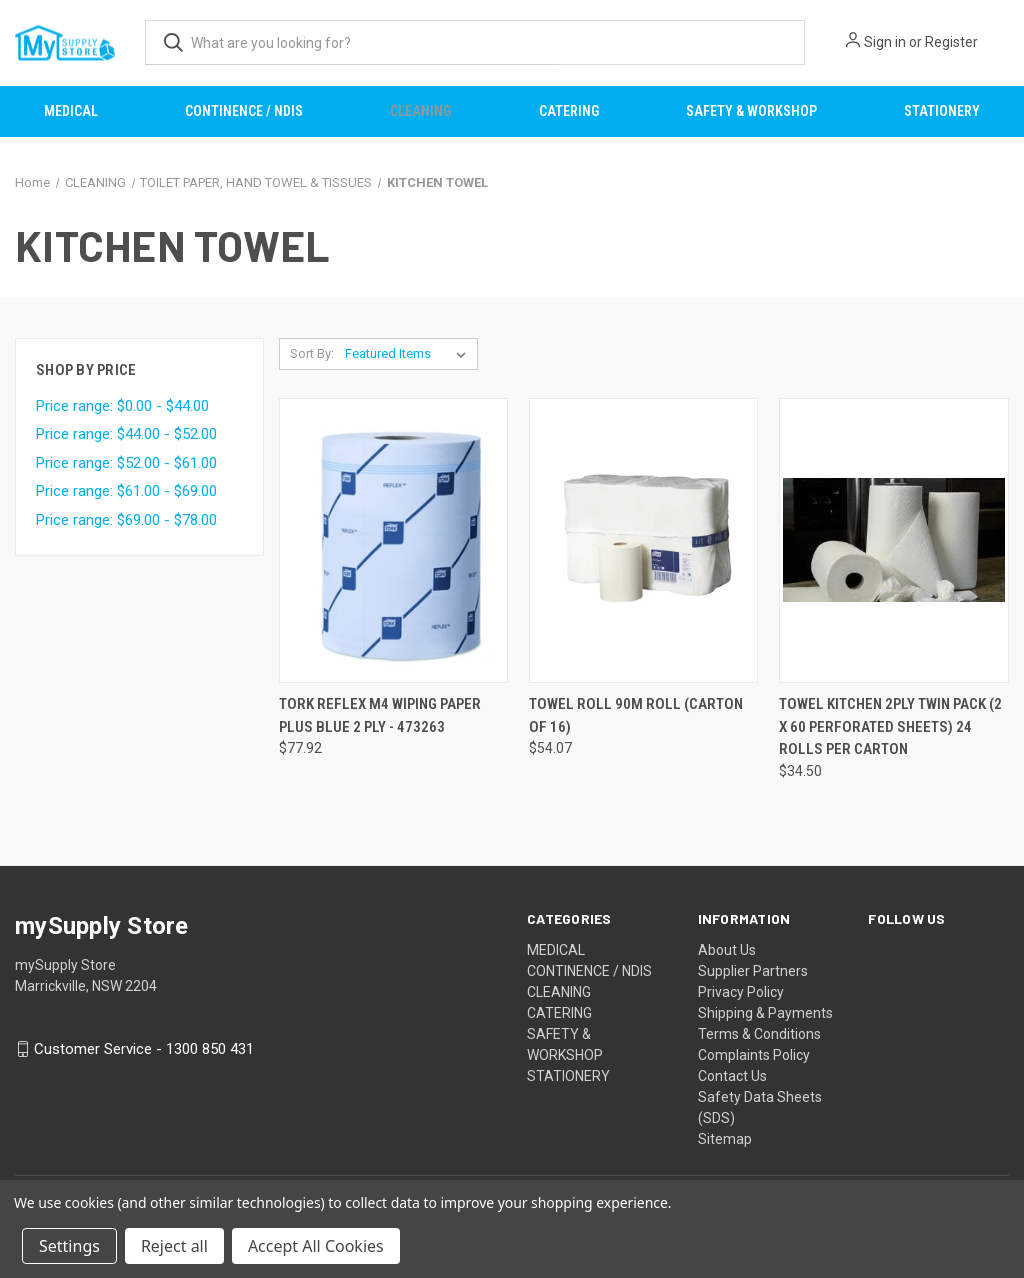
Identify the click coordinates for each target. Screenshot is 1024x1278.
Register (951, 42)
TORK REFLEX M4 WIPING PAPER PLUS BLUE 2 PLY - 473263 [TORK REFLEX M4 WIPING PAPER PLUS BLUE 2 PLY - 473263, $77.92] (380, 715)
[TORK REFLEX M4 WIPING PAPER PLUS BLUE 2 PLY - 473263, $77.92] (393, 540)
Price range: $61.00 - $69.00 (126, 491)
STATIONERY (942, 111)
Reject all (174, 1246)
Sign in (885, 42)
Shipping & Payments (765, 1013)
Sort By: (312, 353)
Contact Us (732, 1076)
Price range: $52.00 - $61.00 (126, 463)
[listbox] (409, 354)
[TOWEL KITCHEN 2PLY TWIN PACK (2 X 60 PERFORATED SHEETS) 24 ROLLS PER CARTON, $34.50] (893, 540)
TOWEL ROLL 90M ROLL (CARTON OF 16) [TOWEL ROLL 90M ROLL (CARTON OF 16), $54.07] (636, 715)
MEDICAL (71, 111)
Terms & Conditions (759, 1034)
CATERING (569, 111)
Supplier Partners (753, 971)
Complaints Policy (754, 1055)
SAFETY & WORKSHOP (751, 111)
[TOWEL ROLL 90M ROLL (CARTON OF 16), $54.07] (643, 540)
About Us (727, 950)
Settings (69, 1246)
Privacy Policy (741, 992)
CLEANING (420, 111)
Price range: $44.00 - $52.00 (126, 434)
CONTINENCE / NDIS (244, 111)
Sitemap (725, 1139)
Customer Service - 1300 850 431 (144, 1049)
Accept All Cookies (316, 1246)
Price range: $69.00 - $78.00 (126, 520)
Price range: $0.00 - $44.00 (122, 406)
